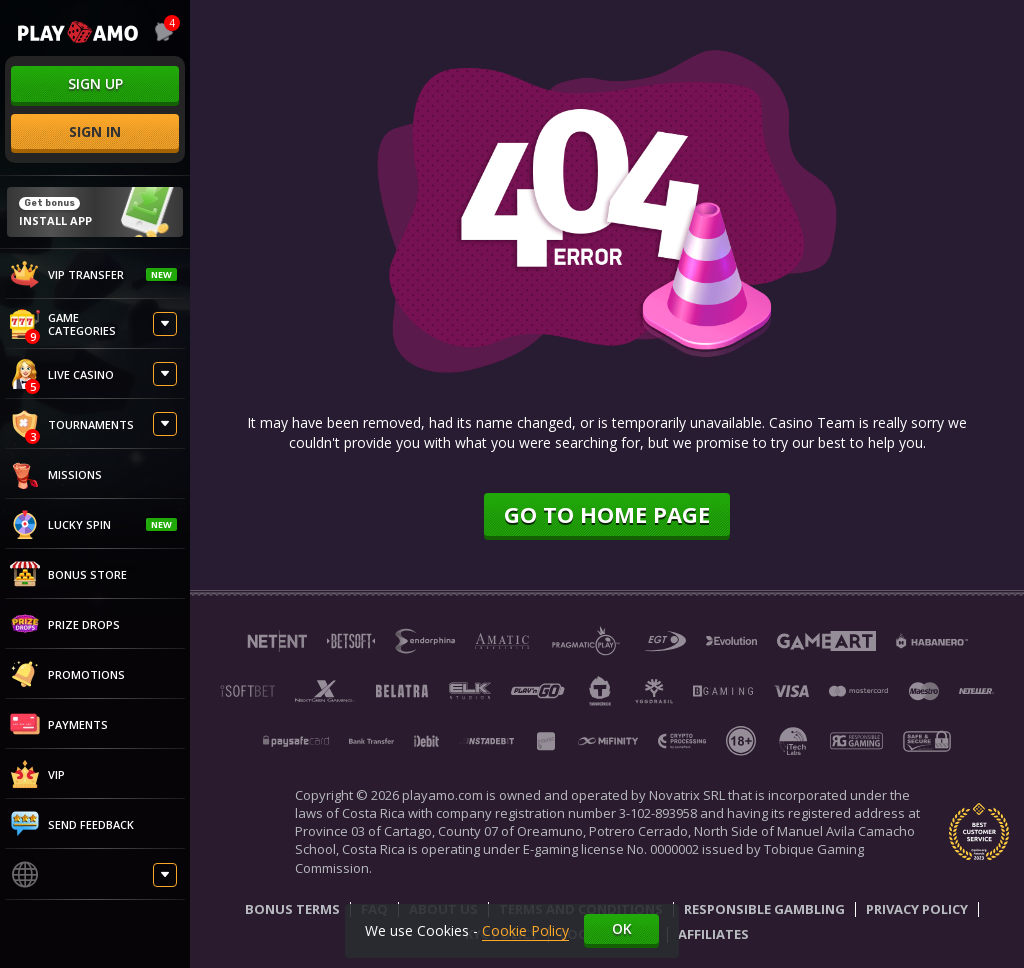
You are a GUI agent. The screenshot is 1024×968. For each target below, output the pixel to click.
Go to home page (607, 514)
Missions (56, 474)
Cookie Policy (525, 930)
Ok (622, 928)
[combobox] (160, 32)
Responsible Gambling (764, 910)
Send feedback (72, 824)
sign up (95, 83)
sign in (95, 131)
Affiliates (713, 935)
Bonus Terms (292, 910)
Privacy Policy (917, 910)
